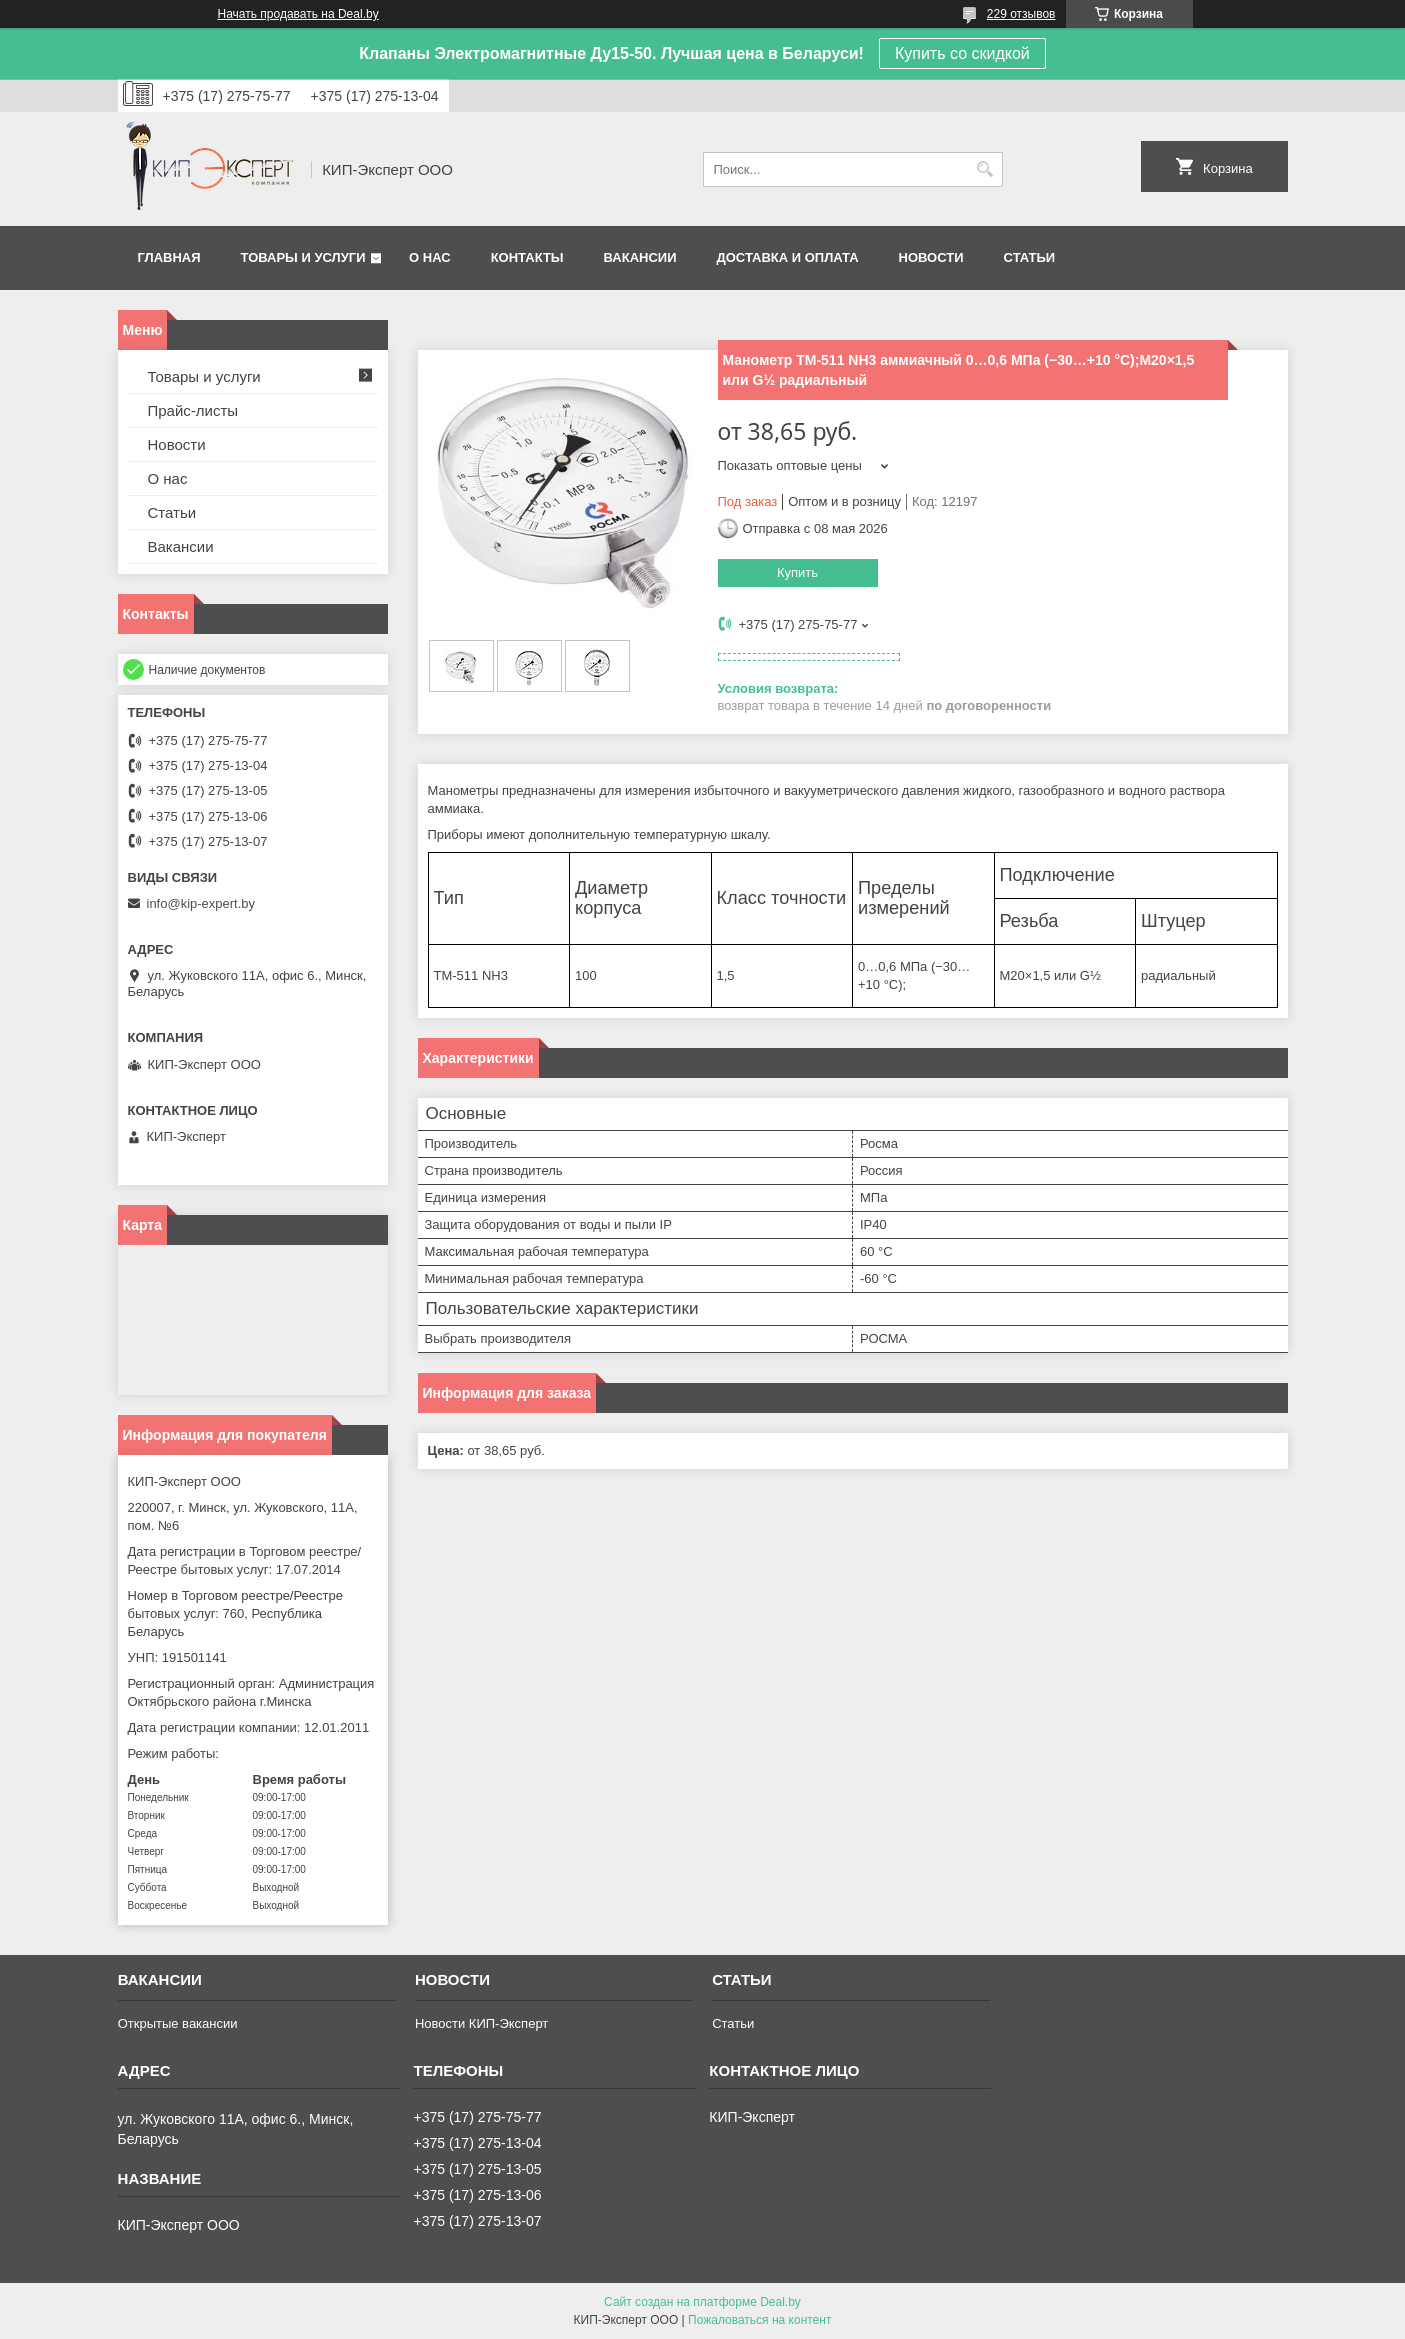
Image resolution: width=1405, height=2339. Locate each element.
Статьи (1030, 257)
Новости (931, 257)
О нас (430, 257)
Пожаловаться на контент (759, 2320)
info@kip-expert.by (201, 903)
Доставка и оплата (787, 257)
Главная (169, 257)
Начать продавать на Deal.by (298, 14)
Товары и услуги (303, 257)
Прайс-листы (193, 410)
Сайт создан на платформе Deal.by (702, 2302)
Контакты (527, 257)
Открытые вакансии (178, 2023)
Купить (797, 572)
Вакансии (640, 257)
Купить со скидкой (962, 53)
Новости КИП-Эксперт (481, 2023)
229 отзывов (1021, 14)
